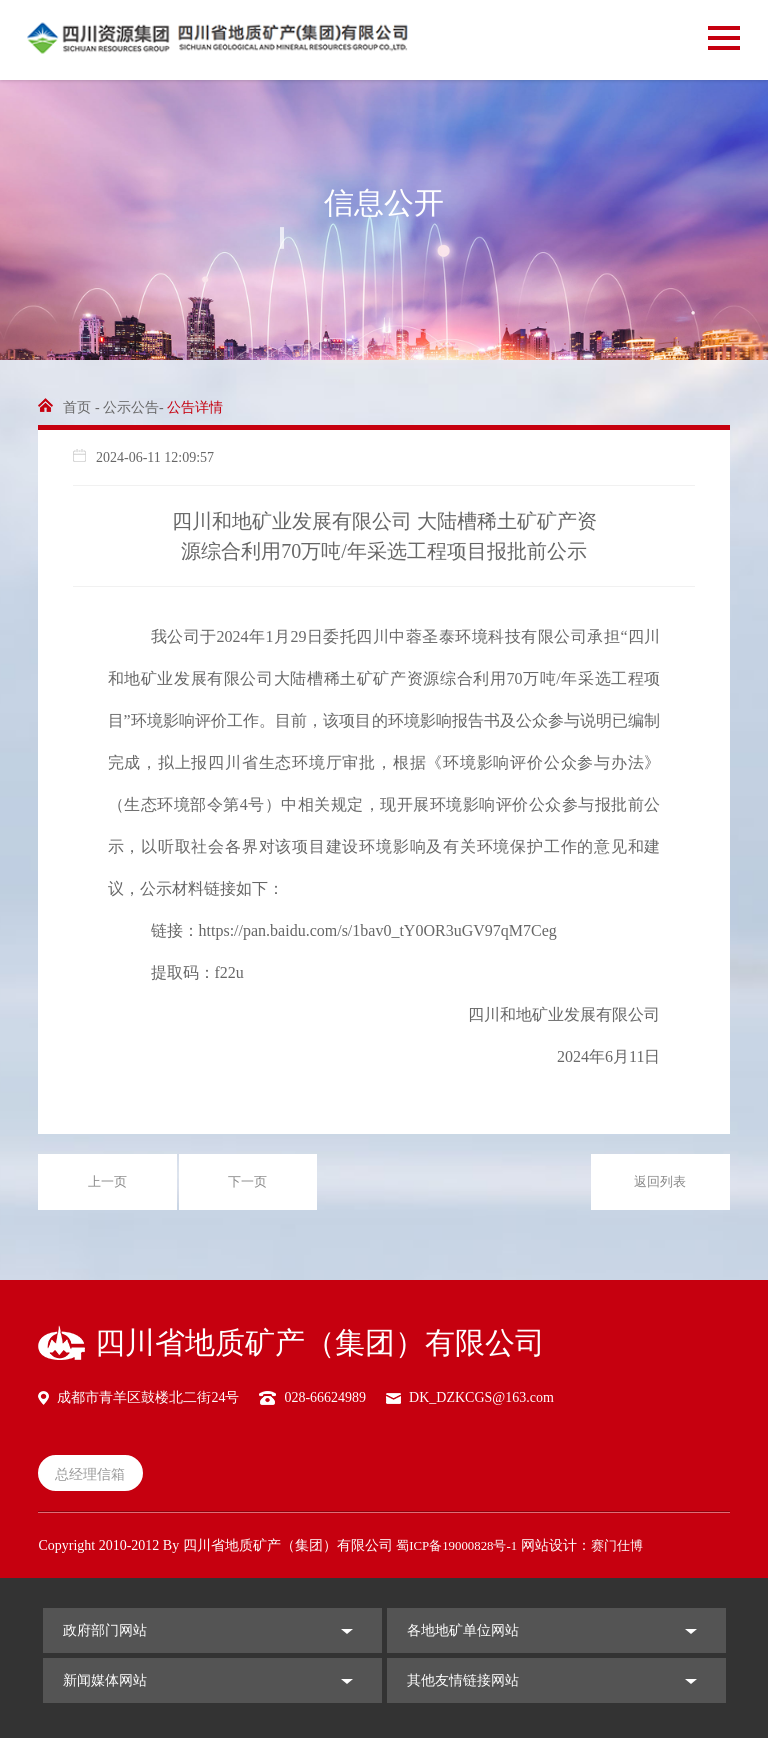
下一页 (248, 1186)
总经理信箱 (97, 1483)
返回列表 (660, 1186)
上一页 (108, 1186)
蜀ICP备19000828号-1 (461, 1558)
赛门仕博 (629, 1558)
